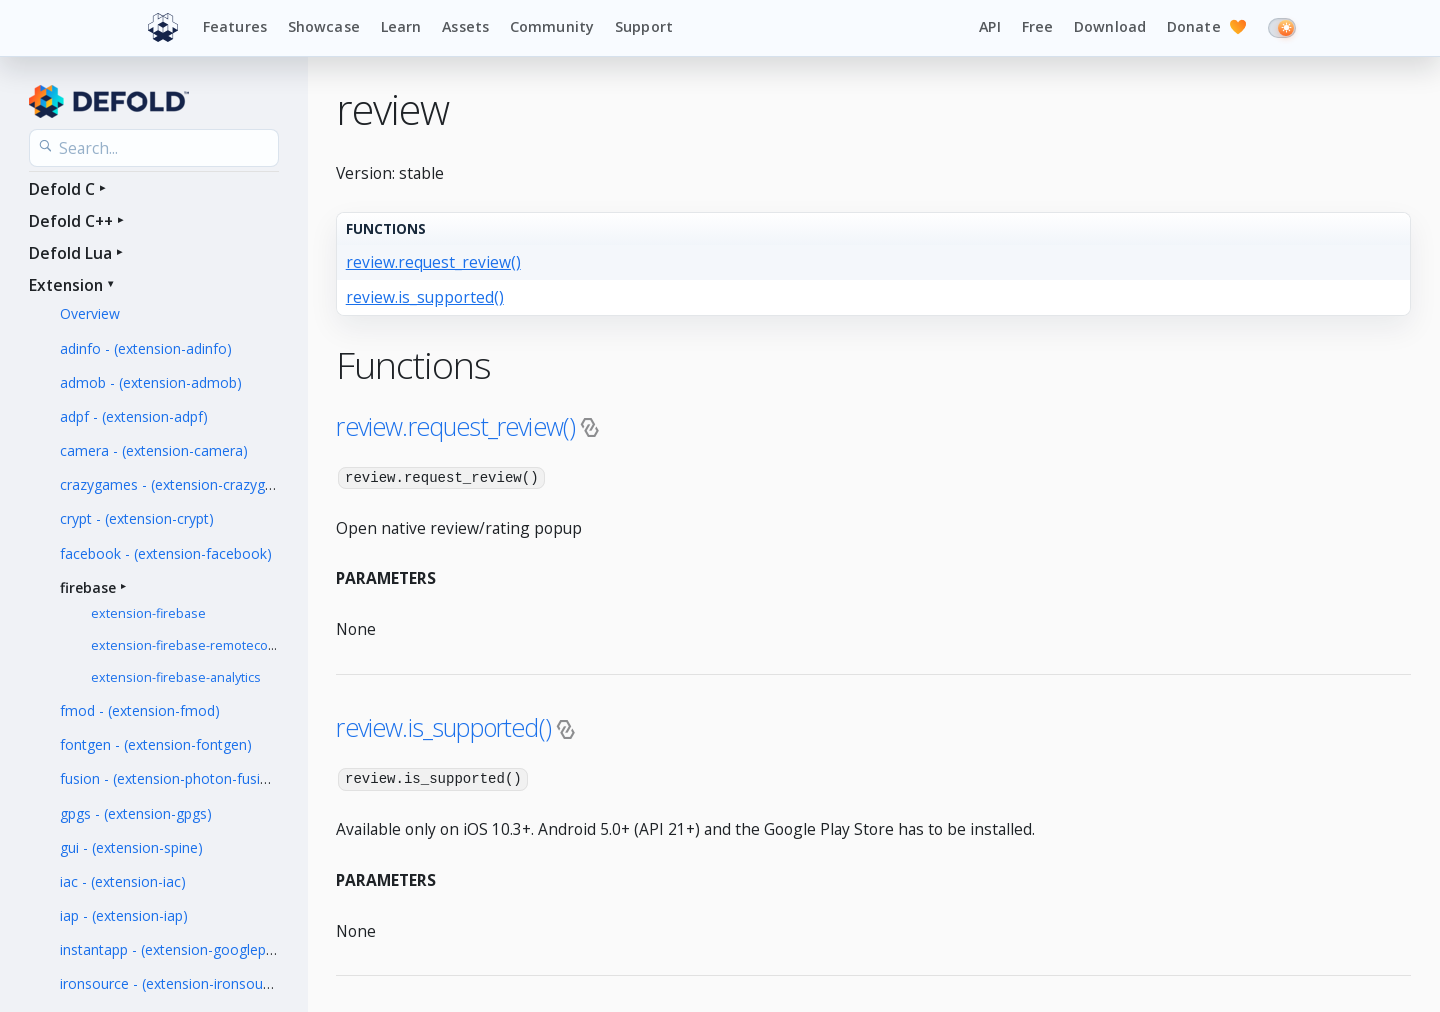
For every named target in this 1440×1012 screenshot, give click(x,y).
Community (552, 26)
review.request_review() (433, 262)
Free (1038, 26)
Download (1110, 26)
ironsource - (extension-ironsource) (174, 983)
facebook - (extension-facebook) (166, 553)
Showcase (324, 26)
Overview (90, 313)
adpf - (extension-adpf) (134, 416)
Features (235, 26)
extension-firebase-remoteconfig (190, 645)
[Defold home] (163, 28)
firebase (88, 587)
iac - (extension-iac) (123, 881)
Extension (66, 285)
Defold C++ (71, 221)
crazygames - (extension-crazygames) (183, 484)
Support (644, 26)
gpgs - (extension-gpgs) (136, 813)
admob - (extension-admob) (151, 382)
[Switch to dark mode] (1282, 28)
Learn (401, 26)
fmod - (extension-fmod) (140, 710)
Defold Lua (70, 253)
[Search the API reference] (154, 148)
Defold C (62, 189)
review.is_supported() (425, 297)
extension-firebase (148, 613)
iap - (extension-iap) (124, 915)
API (989, 26)
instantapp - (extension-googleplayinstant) (196, 949)
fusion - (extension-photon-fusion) (171, 778)
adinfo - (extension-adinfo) (146, 348)
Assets (465, 26)
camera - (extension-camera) (154, 450)
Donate (1207, 27)
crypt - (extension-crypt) (137, 518)
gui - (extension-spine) (131, 847)
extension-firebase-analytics (176, 677)
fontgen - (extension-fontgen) (156, 744)
